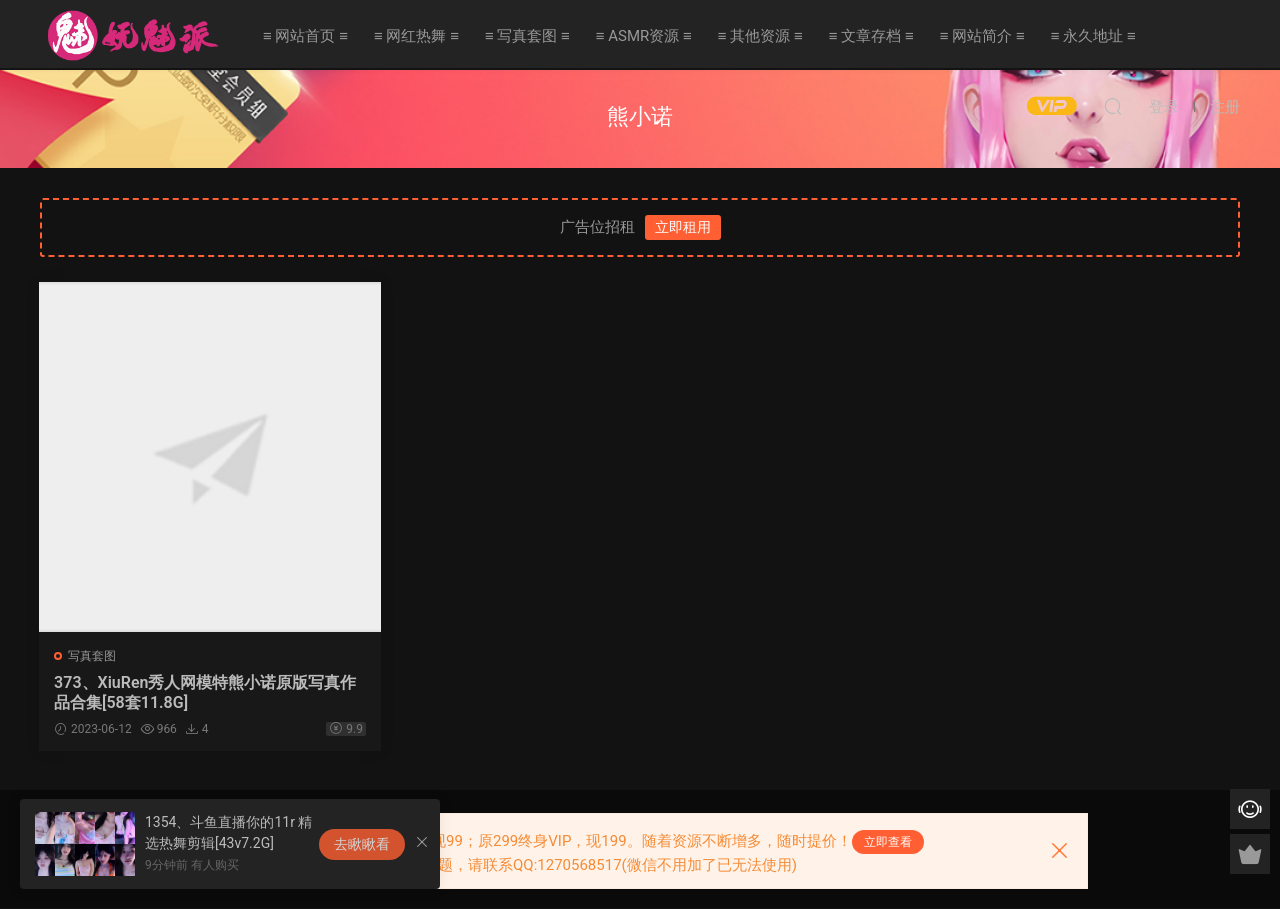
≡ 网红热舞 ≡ (416, 36)
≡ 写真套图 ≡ (527, 36)
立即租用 (683, 227)
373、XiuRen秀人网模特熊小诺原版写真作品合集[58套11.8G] (182, 692)
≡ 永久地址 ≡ (1093, 36)
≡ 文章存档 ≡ (871, 36)
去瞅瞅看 (362, 844)
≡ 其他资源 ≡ (760, 36)
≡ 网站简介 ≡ (982, 36)
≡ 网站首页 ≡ (305, 36)
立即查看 (888, 842)
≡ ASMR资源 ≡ (644, 36)
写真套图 (93, 656)
